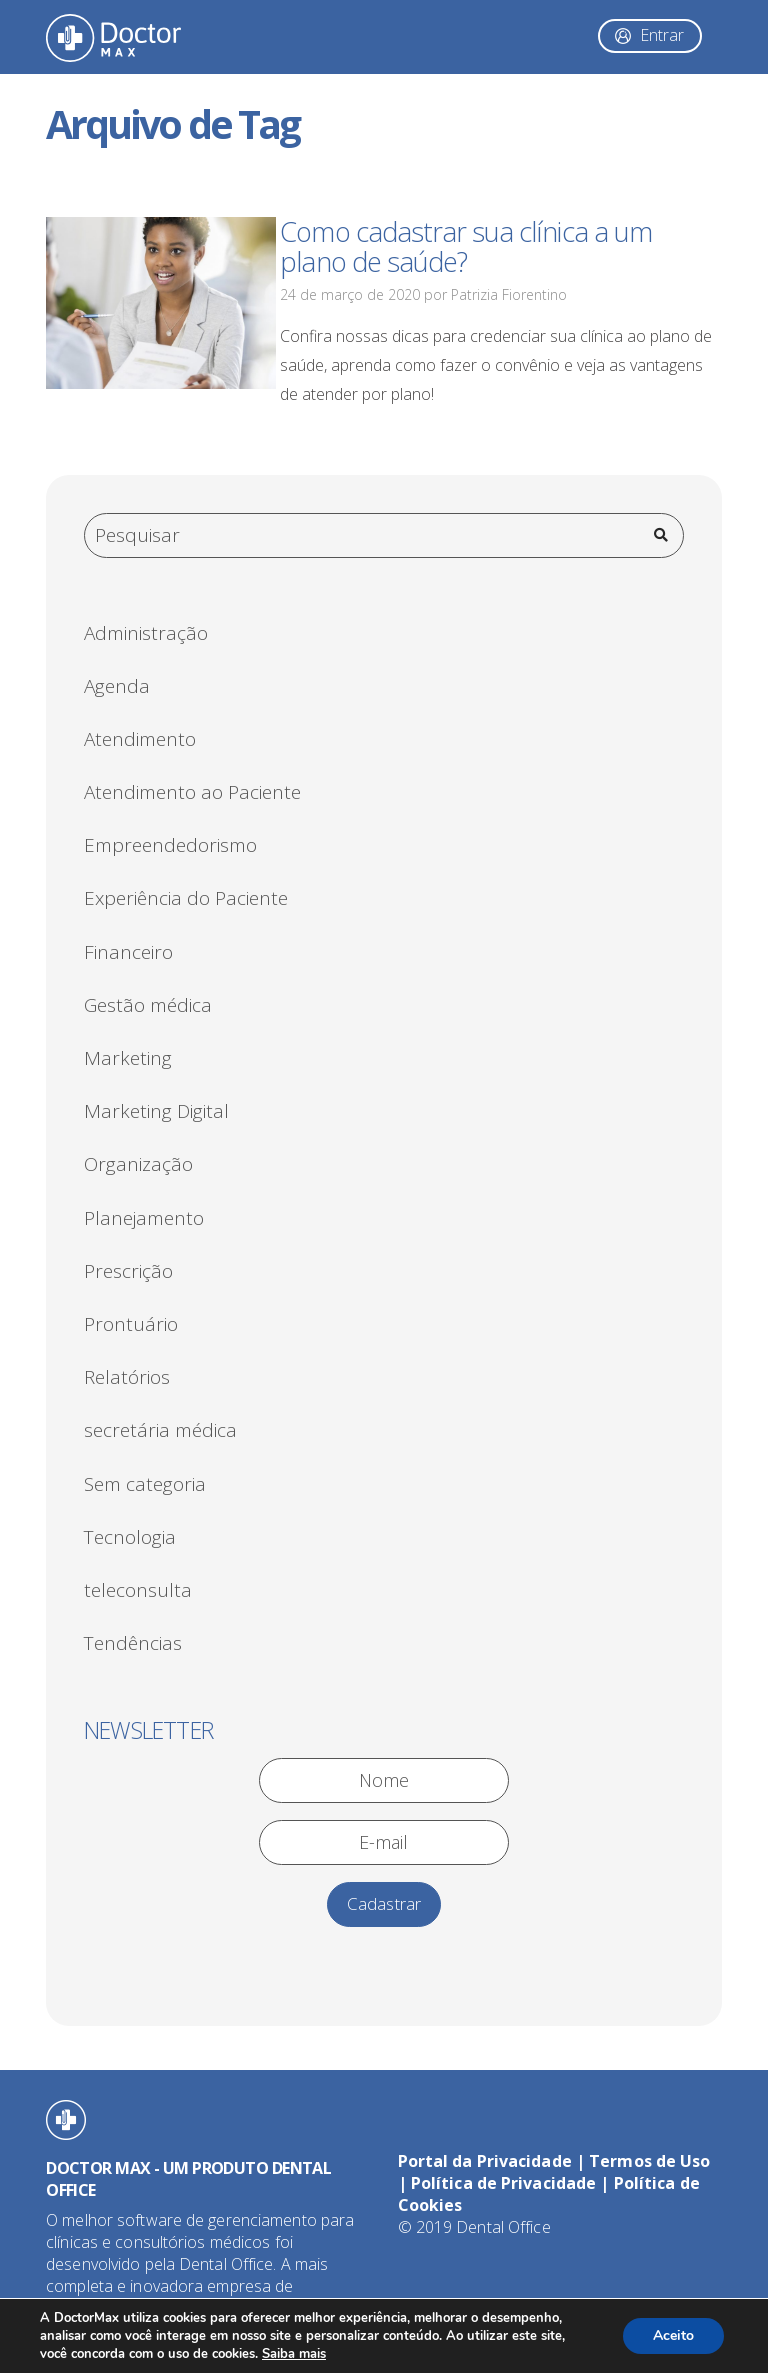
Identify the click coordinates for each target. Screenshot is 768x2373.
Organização (138, 1164)
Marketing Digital (156, 1111)
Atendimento (140, 739)
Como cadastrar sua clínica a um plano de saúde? (466, 246)
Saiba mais (294, 2354)
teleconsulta (138, 1590)
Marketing (128, 1058)
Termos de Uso (649, 2161)
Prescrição (128, 1271)
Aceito (673, 2335)
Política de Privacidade (504, 2183)
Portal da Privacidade (485, 2161)
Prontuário (131, 1324)
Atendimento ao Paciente (192, 792)
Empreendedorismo (170, 845)
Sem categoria (145, 1484)
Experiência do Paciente (186, 898)
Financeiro (128, 952)
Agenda (117, 686)
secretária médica (160, 1430)
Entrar (662, 35)
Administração (146, 633)
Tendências (133, 1643)
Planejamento (144, 1218)
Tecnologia (130, 1537)
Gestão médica (148, 1005)
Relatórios (127, 1377)
